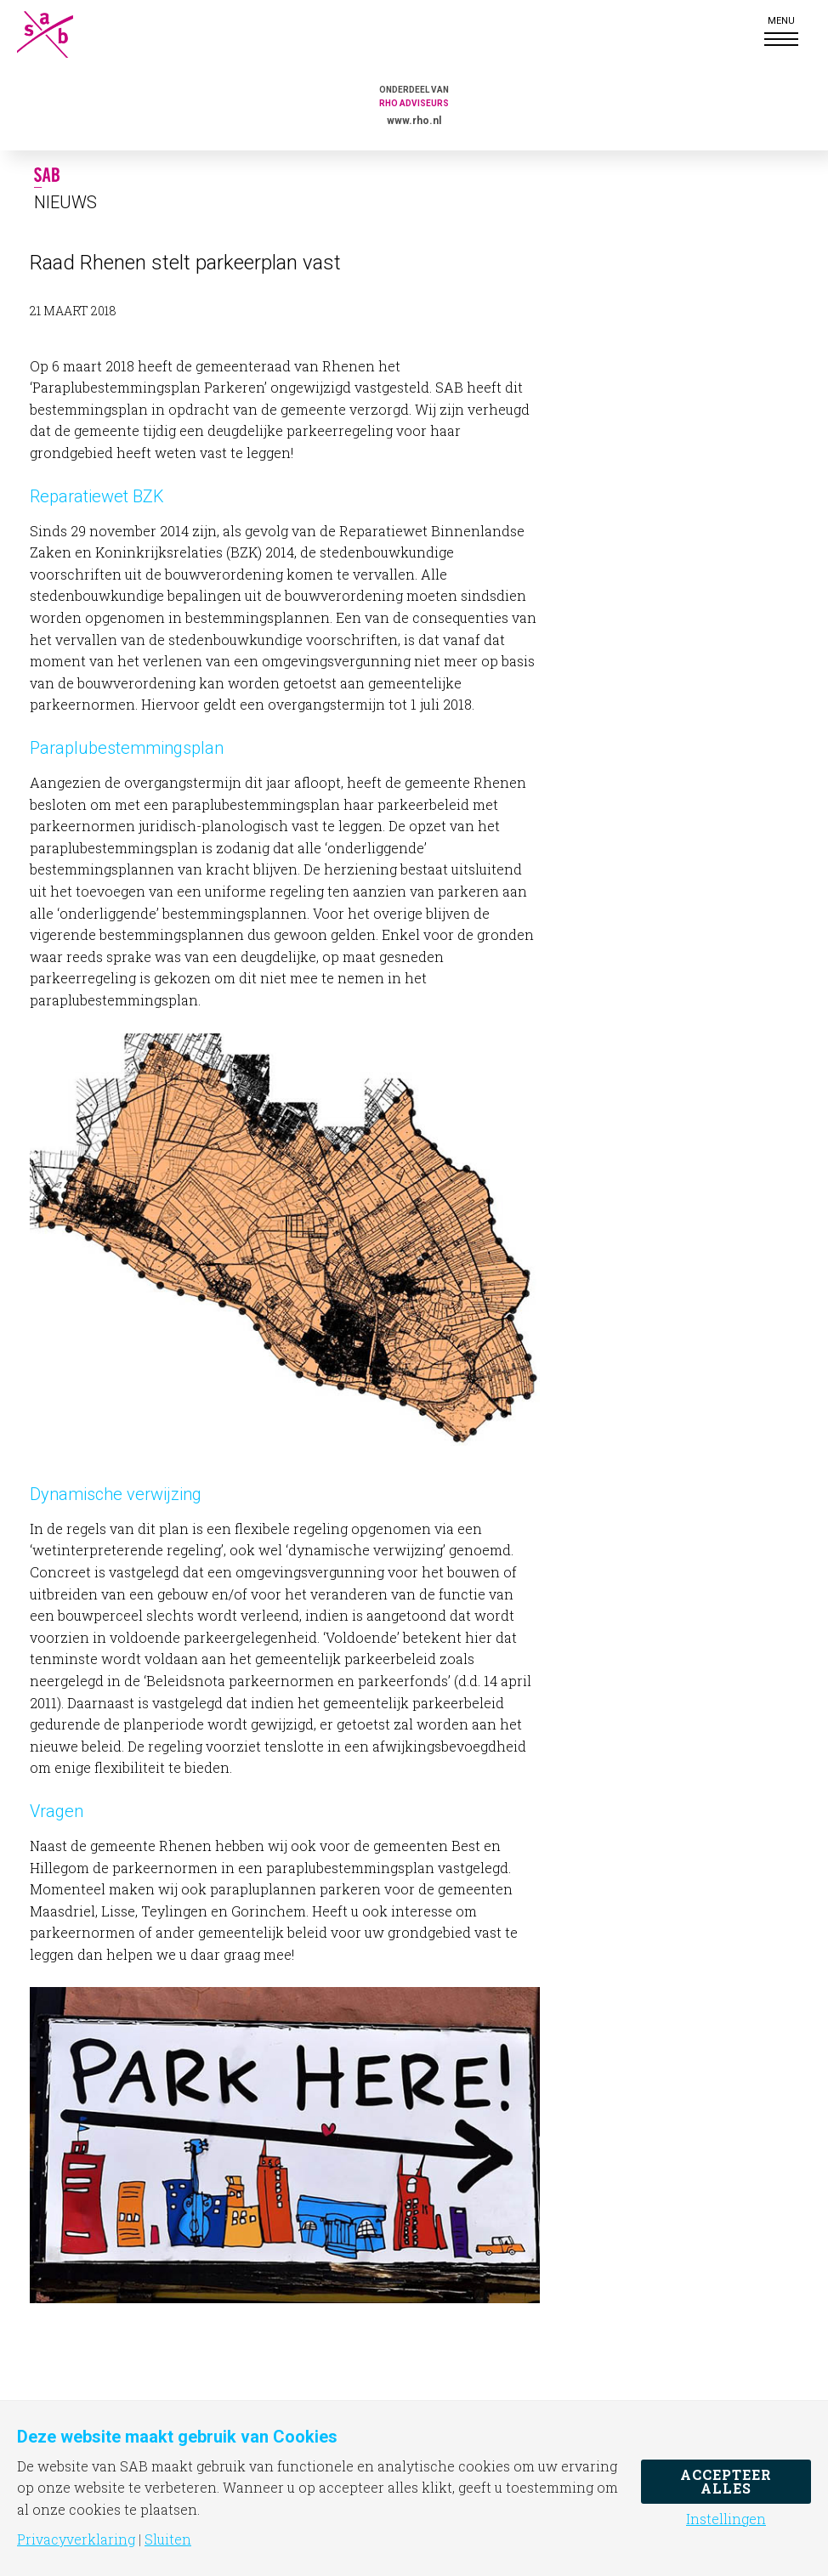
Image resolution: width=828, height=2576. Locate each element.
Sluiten (168, 2539)
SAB (59, 34)
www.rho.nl (414, 121)
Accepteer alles (726, 2481)
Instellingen (726, 2519)
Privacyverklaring (76, 2539)
